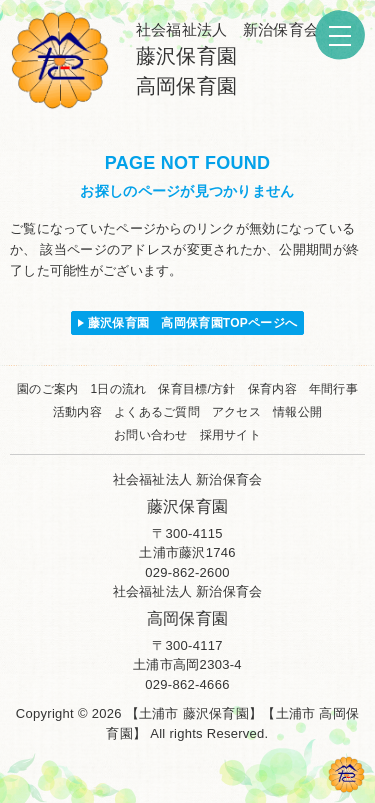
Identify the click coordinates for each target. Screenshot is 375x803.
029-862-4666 (187, 684)
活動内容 (77, 412)
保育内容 (272, 389)
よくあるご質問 (157, 412)
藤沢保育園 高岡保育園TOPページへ (193, 323)
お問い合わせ (151, 435)
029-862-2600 (187, 572)
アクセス (236, 412)
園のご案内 (47, 389)
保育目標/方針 (196, 389)
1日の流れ (118, 389)
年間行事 (333, 389)
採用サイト (230, 435)
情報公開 (297, 412)
